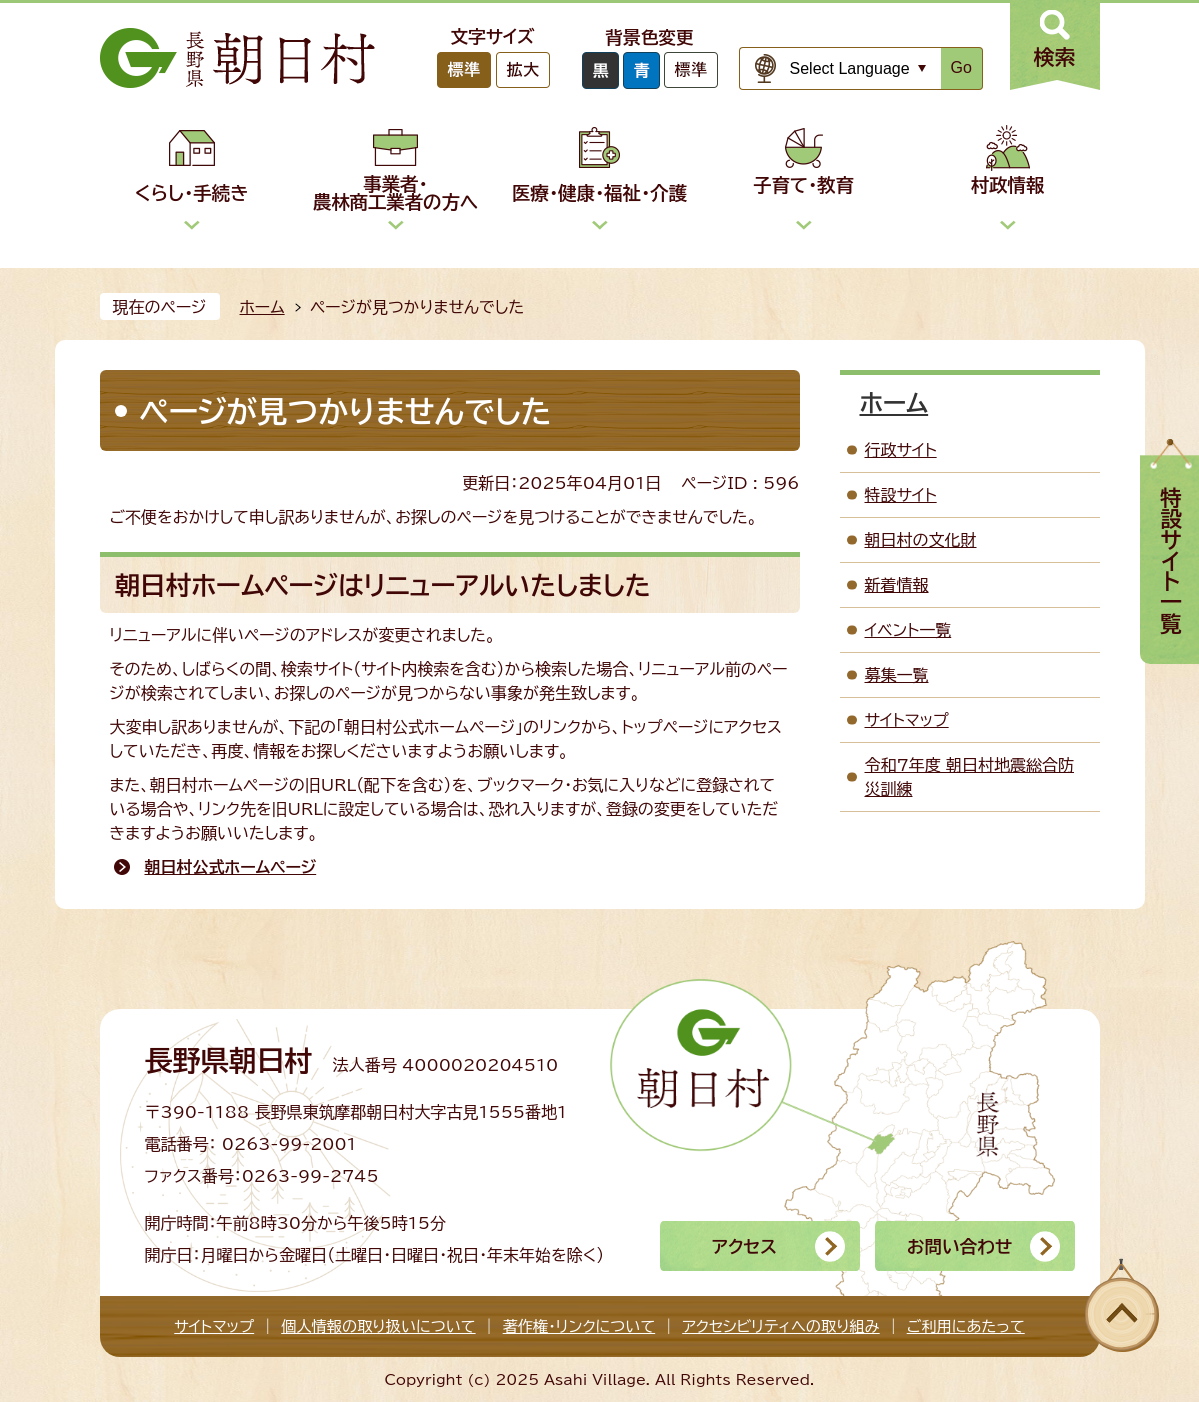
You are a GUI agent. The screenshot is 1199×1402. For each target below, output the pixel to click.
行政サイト (901, 450)
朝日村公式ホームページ (231, 867)
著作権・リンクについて (579, 1326)
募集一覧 (897, 675)
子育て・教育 (803, 185)
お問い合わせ (959, 1246)
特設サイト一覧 (1171, 560)
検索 (1055, 57)
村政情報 (1008, 185)
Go (961, 67)
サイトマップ (907, 720)
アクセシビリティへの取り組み (780, 1326)
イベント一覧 (908, 630)
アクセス (744, 1246)
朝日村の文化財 (921, 540)
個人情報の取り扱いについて (378, 1326)
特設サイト (901, 495)
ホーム (262, 307)
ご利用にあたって (966, 1326)
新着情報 (897, 585)
